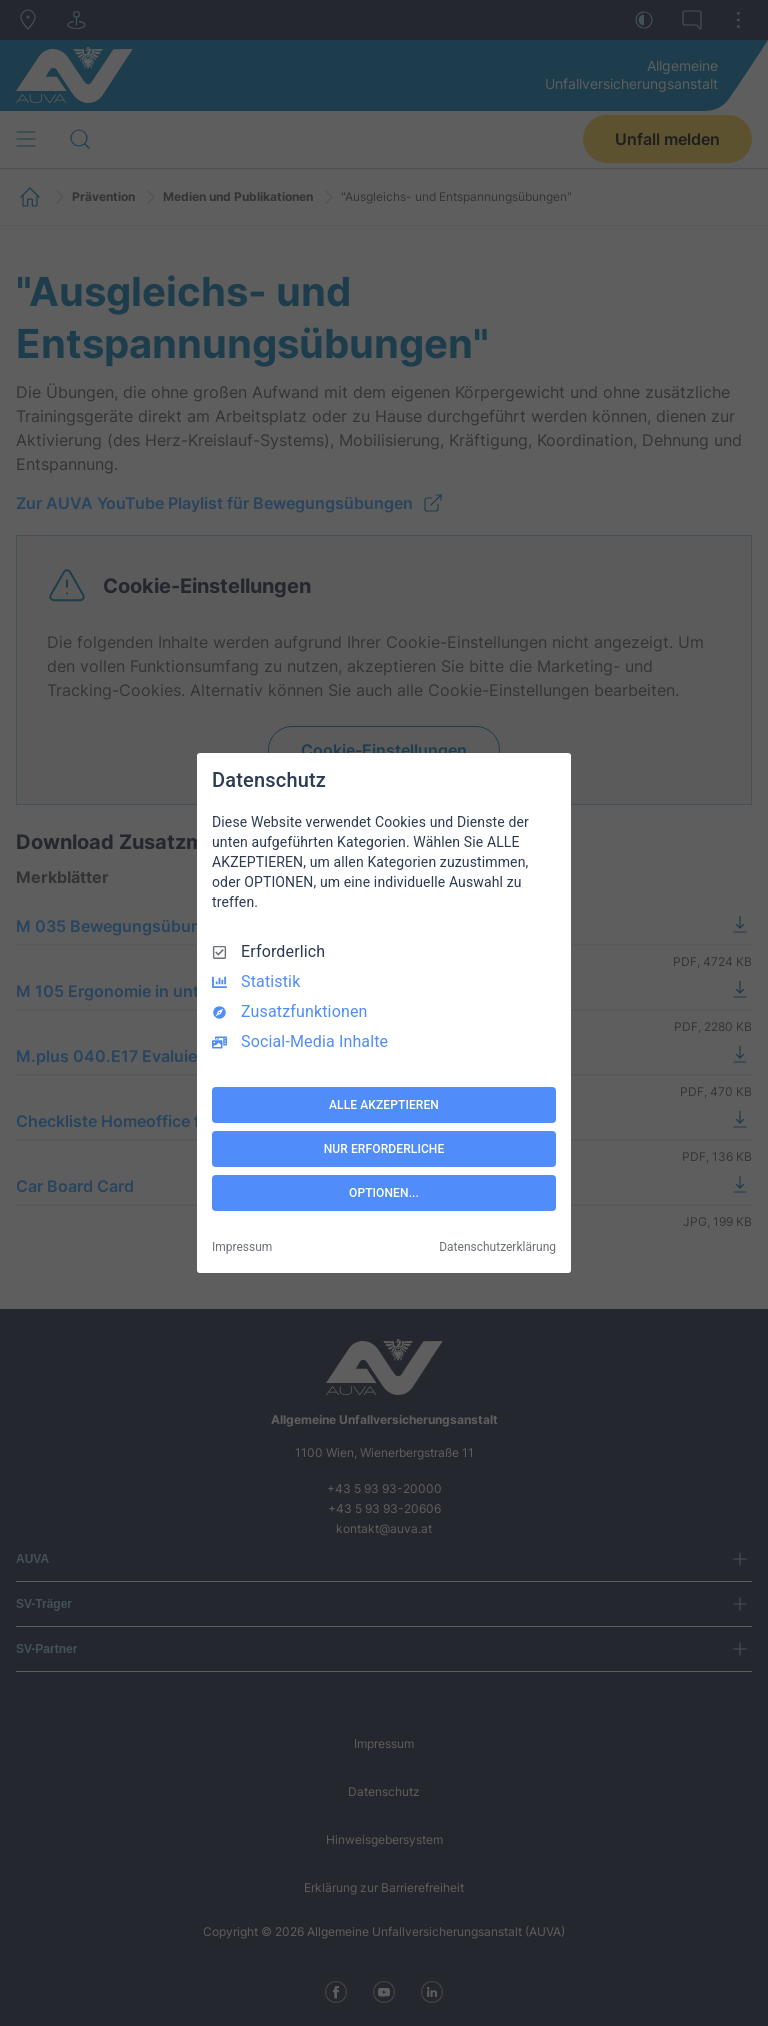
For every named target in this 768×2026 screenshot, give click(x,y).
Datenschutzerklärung (497, 1247)
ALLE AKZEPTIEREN (384, 1105)
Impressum (242, 1247)
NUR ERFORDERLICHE (384, 1149)
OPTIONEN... (384, 1193)
